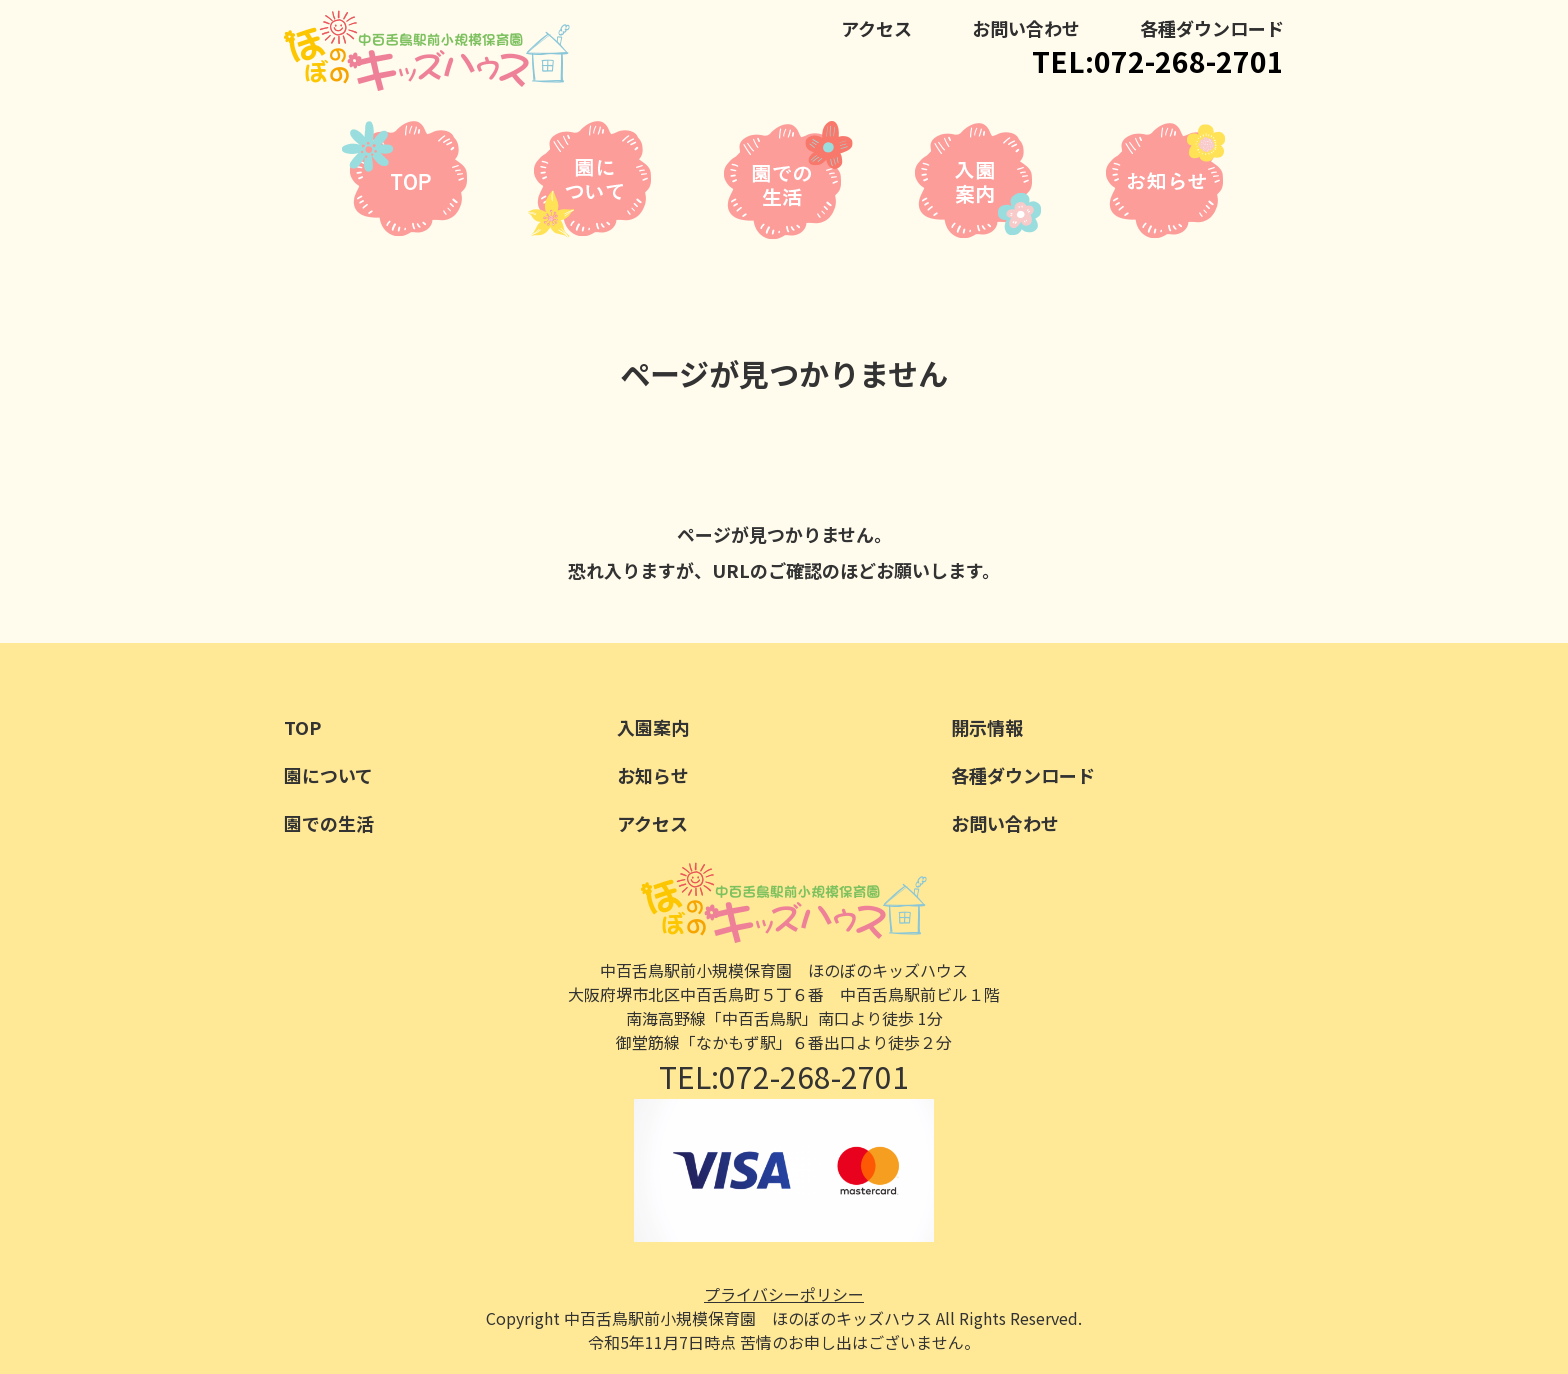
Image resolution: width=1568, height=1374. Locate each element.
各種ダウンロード (1212, 28)
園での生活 (329, 823)
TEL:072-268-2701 (1158, 61)
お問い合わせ (1026, 28)
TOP (302, 727)
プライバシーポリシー (784, 1294)
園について (328, 775)
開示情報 (987, 727)
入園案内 (653, 727)
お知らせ (653, 775)
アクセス (876, 28)
